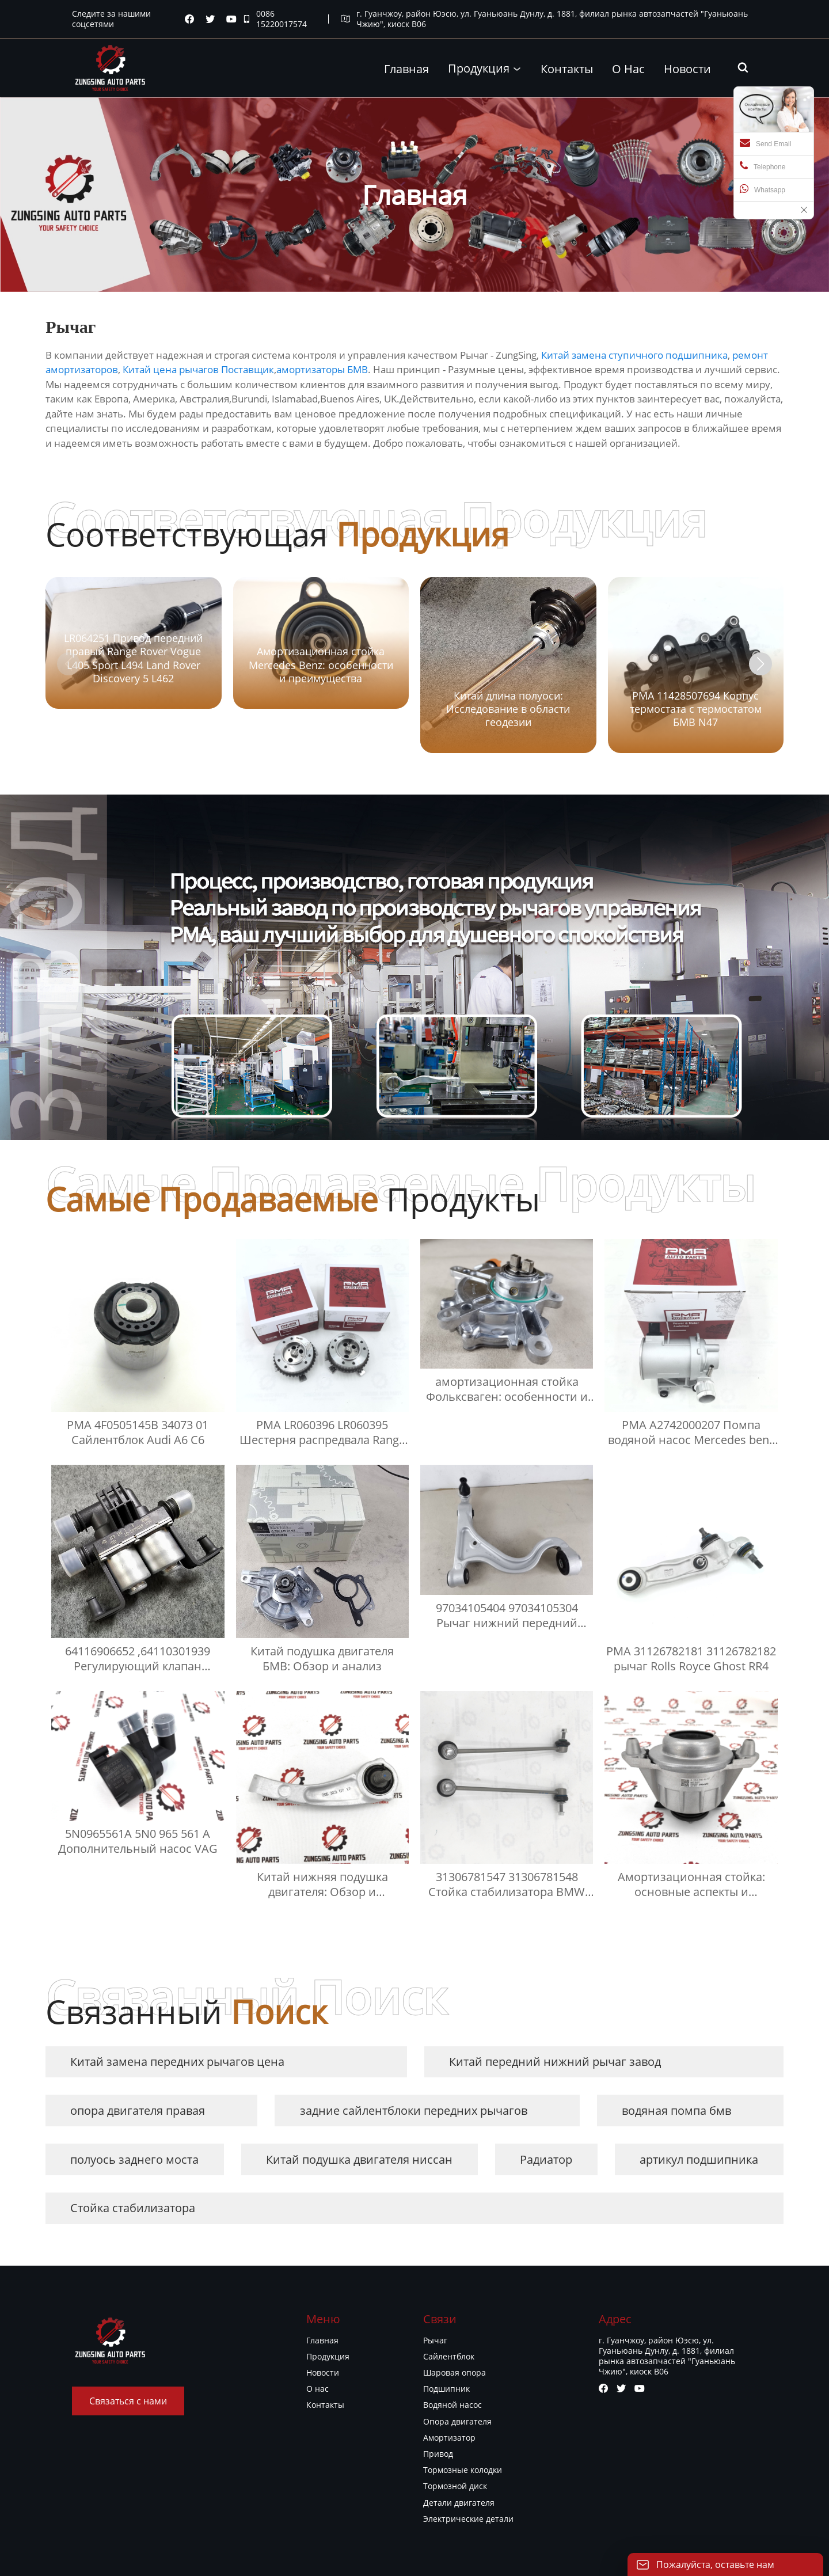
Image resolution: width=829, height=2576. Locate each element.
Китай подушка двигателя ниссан (359, 2159)
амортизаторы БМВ (322, 369)
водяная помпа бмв (676, 2110)
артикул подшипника (699, 2159)
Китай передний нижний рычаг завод (555, 2061)
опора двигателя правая (137, 2110)
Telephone (762, 166)
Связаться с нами (128, 2401)
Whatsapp (762, 189)
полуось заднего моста (134, 2159)
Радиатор (546, 2159)
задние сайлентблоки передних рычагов (413, 2110)
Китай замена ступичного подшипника (634, 355)
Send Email (765, 143)
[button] (760, 663)
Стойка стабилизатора (132, 2208)
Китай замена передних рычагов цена (177, 2061)
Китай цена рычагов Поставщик (198, 369)
